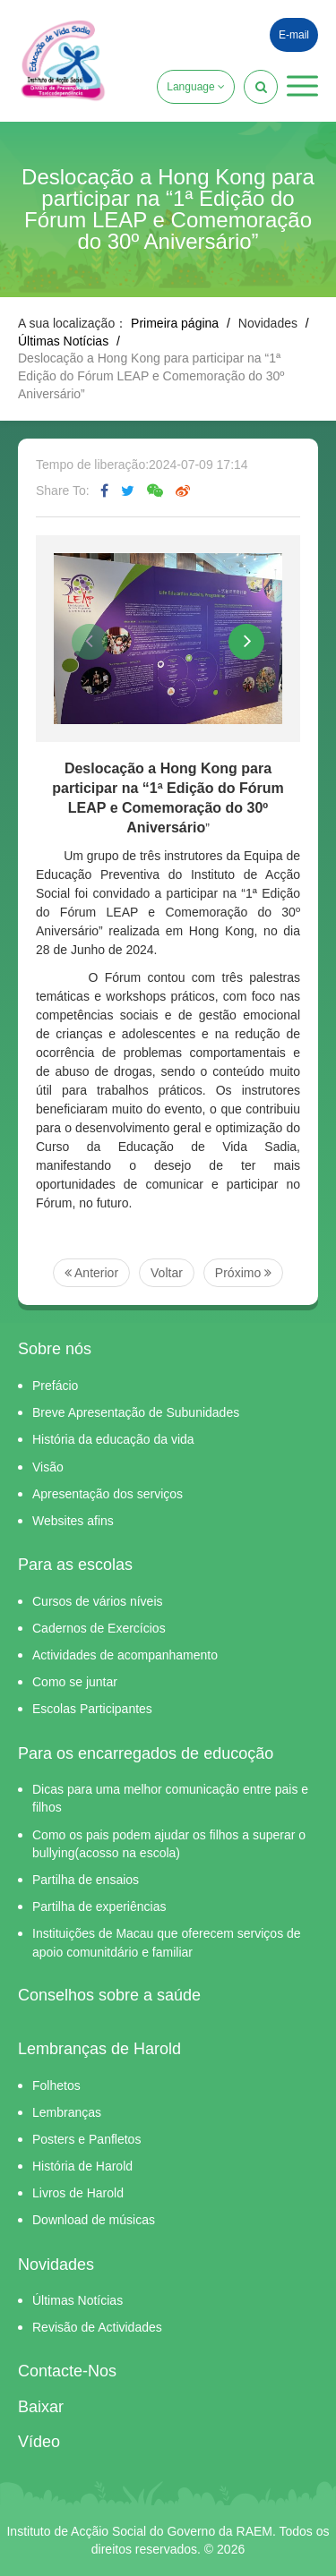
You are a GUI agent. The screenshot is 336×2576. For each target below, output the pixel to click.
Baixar (41, 2407)
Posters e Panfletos (86, 2139)
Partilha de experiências (99, 1906)
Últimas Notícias (63, 341)
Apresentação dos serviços (107, 1494)
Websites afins (73, 1521)
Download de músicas (93, 2220)
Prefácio (55, 1385)
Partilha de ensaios (85, 1879)
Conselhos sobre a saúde (109, 1995)
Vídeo (39, 2442)
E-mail (294, 35)
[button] (302, 86)
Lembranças (66, 2112)
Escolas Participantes (92, 1709)
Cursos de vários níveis (97, 1601)
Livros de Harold (78, 2193)
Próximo (243, 1273)
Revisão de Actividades (97, 2327)
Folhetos (56, 2085)
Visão (48, 1467)
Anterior (91, 1273)
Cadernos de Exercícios (99, 1628)
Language (196, 87)
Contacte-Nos (67, 2371)
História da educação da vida (113, 1439)
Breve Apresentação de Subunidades (135, 1412)
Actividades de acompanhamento (125, 1655)
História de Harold (82, 2166)
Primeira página (175, 323)
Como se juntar (74, 1682)
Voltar (167, 1273)
